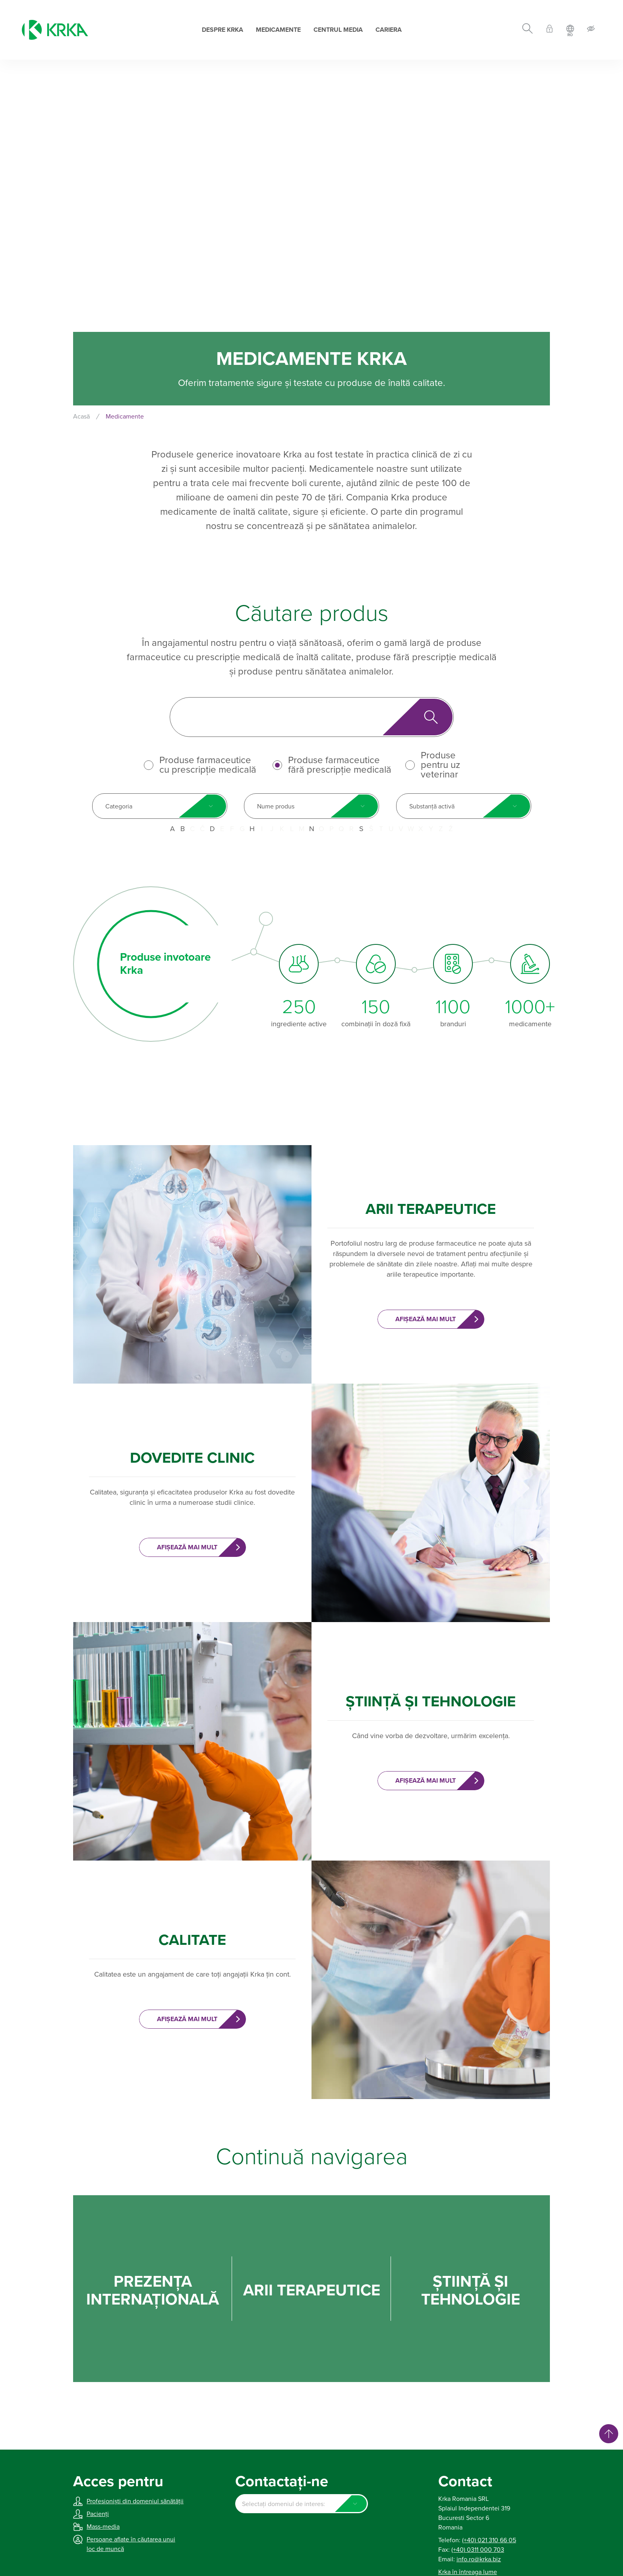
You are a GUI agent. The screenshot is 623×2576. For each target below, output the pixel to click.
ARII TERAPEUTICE (311, 2290)
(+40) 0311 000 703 (477, 2550)
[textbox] (301, 2504)
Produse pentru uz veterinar (440, 765)
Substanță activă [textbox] (432, 806)
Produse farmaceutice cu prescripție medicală (207, 765)
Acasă (81, 417)
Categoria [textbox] (118, 806)
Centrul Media (338, 30)
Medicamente (278, 30)
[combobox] (159, 806)
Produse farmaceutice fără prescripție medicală (339, 765)
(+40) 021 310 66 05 (489, 2540)
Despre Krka (222, 30)
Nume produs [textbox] (275, 806)
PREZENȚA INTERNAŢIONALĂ (152, 2291)
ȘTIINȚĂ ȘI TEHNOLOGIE (470, 2291)
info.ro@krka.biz (479, 2559)
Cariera (388, 30)
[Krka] (55, 30)
